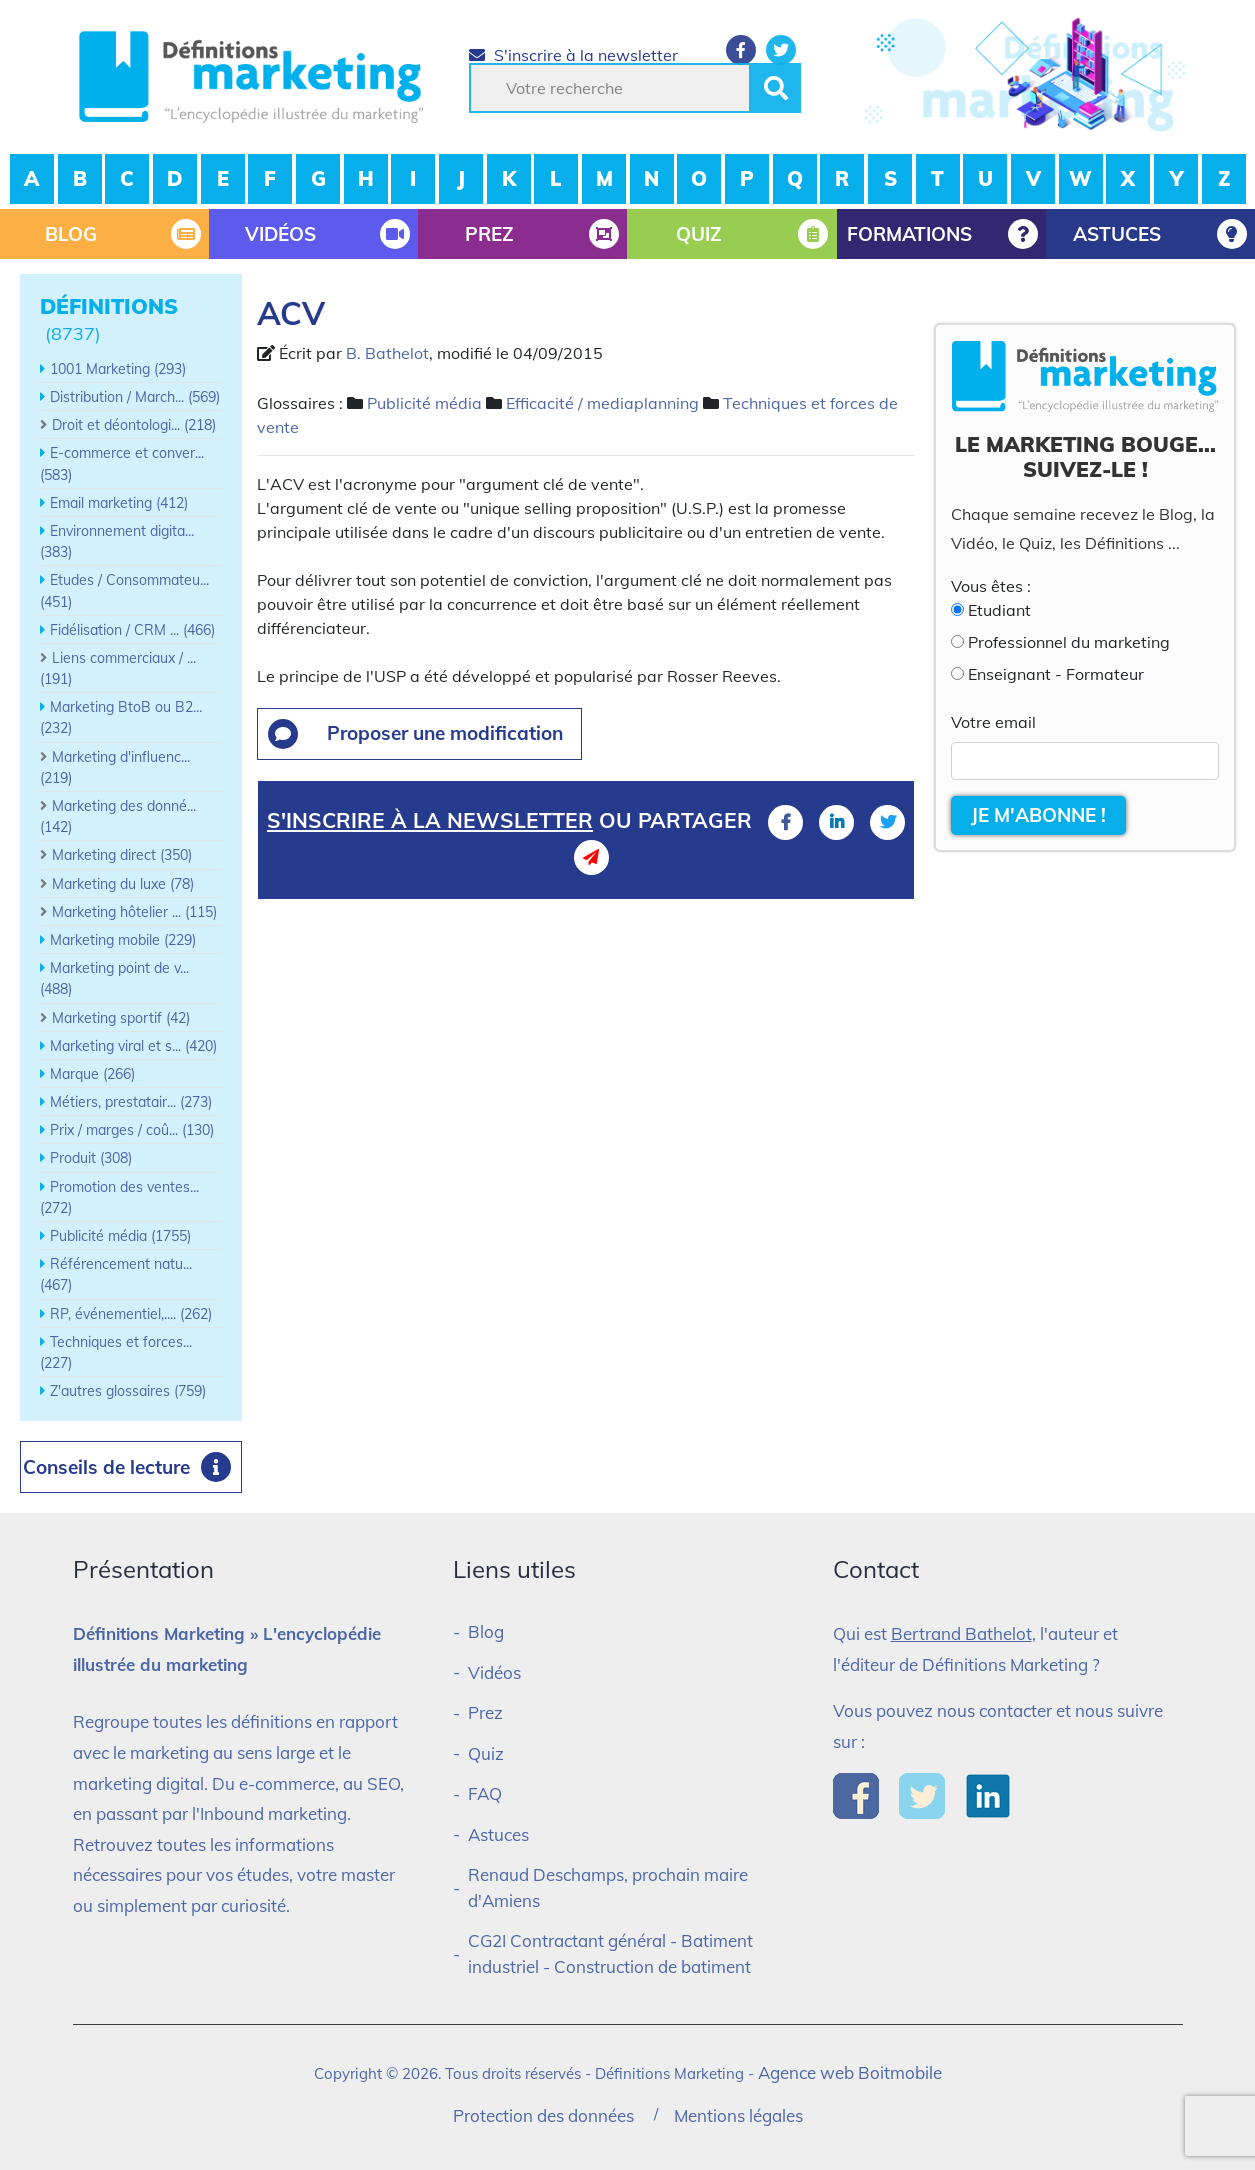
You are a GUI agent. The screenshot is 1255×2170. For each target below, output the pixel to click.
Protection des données (543, 2115)
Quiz (486, 1753)
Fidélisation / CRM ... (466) (132, 630)
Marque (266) (92, 1074)
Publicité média (424, 403)
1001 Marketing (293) (118, 369)
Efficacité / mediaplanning (602, 403)
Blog (486, 1631)
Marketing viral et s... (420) (133, 1046)
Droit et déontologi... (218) (134, 425)
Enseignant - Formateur (1056, 674)
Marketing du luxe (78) (123, 884)
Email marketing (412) (119, 503)
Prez (485, 1712)
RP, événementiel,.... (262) (131, 1314)
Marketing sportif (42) (121, 1018)
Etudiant (999, 610)
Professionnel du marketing (1069, 642)
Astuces (498, 1834)
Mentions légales (738, 2115)
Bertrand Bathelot (961, 1633)
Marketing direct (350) (122, 855)
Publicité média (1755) (120, 1236)
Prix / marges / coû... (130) (132, 1130)
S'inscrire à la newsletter (573, 55)
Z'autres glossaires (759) (128, 1391)
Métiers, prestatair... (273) (131, 1102)
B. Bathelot (387, 353)
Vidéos (494, 1672)
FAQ (485, 1793)
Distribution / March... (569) (135, 397)
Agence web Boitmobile (850, 2072)
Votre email (993, 722)
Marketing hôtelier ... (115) (134, 912)
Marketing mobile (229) (123, 940)
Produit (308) (91, 1158)
